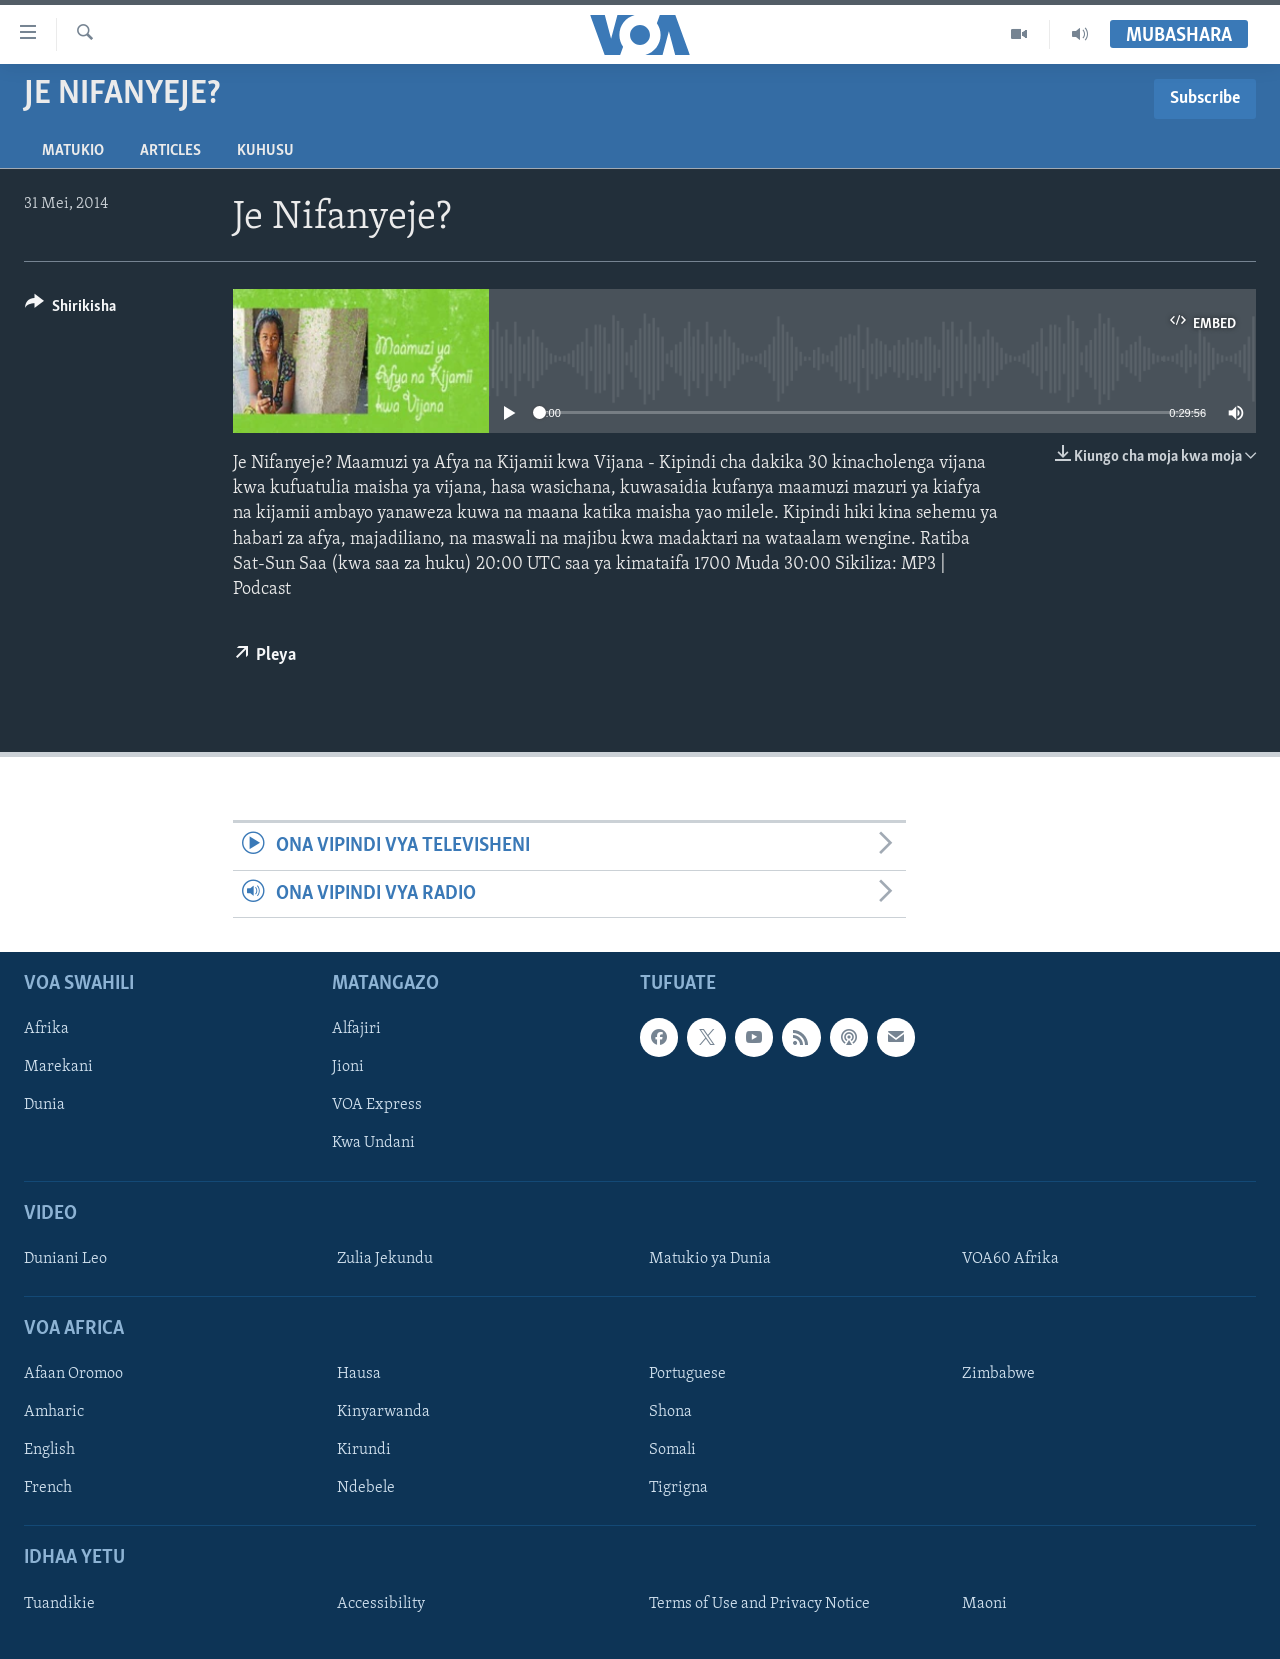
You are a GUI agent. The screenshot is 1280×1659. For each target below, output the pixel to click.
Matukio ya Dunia (710, 1259)
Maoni (984, 1604)
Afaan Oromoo (73, 1374)
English (49, 1450)
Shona (670, 1412)
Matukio (73, 151)
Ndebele (366, 1488)
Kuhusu (265, 151)
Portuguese (687, 1374)
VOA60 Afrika (1010, 1259)
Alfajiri (356, 1029)
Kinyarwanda (383, 1412)
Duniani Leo (65, 1259)
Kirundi (364, 1450)
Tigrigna (678, 1488)
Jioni (348, 1067)
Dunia (44, 1105)
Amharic (54, 1412)
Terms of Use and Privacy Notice (759, 1604)
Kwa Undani (373, 1143)
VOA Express (377, 1105)
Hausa (359, 1374)
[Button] (70, 309)
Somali (672, 1450)
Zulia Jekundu (385, 1259)
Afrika (46, 1029)
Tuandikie (59, 1604)
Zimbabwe (998, 1374)
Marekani (58, 1067)
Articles (170, 151)
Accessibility (381, 1604)
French (48, 1488)
